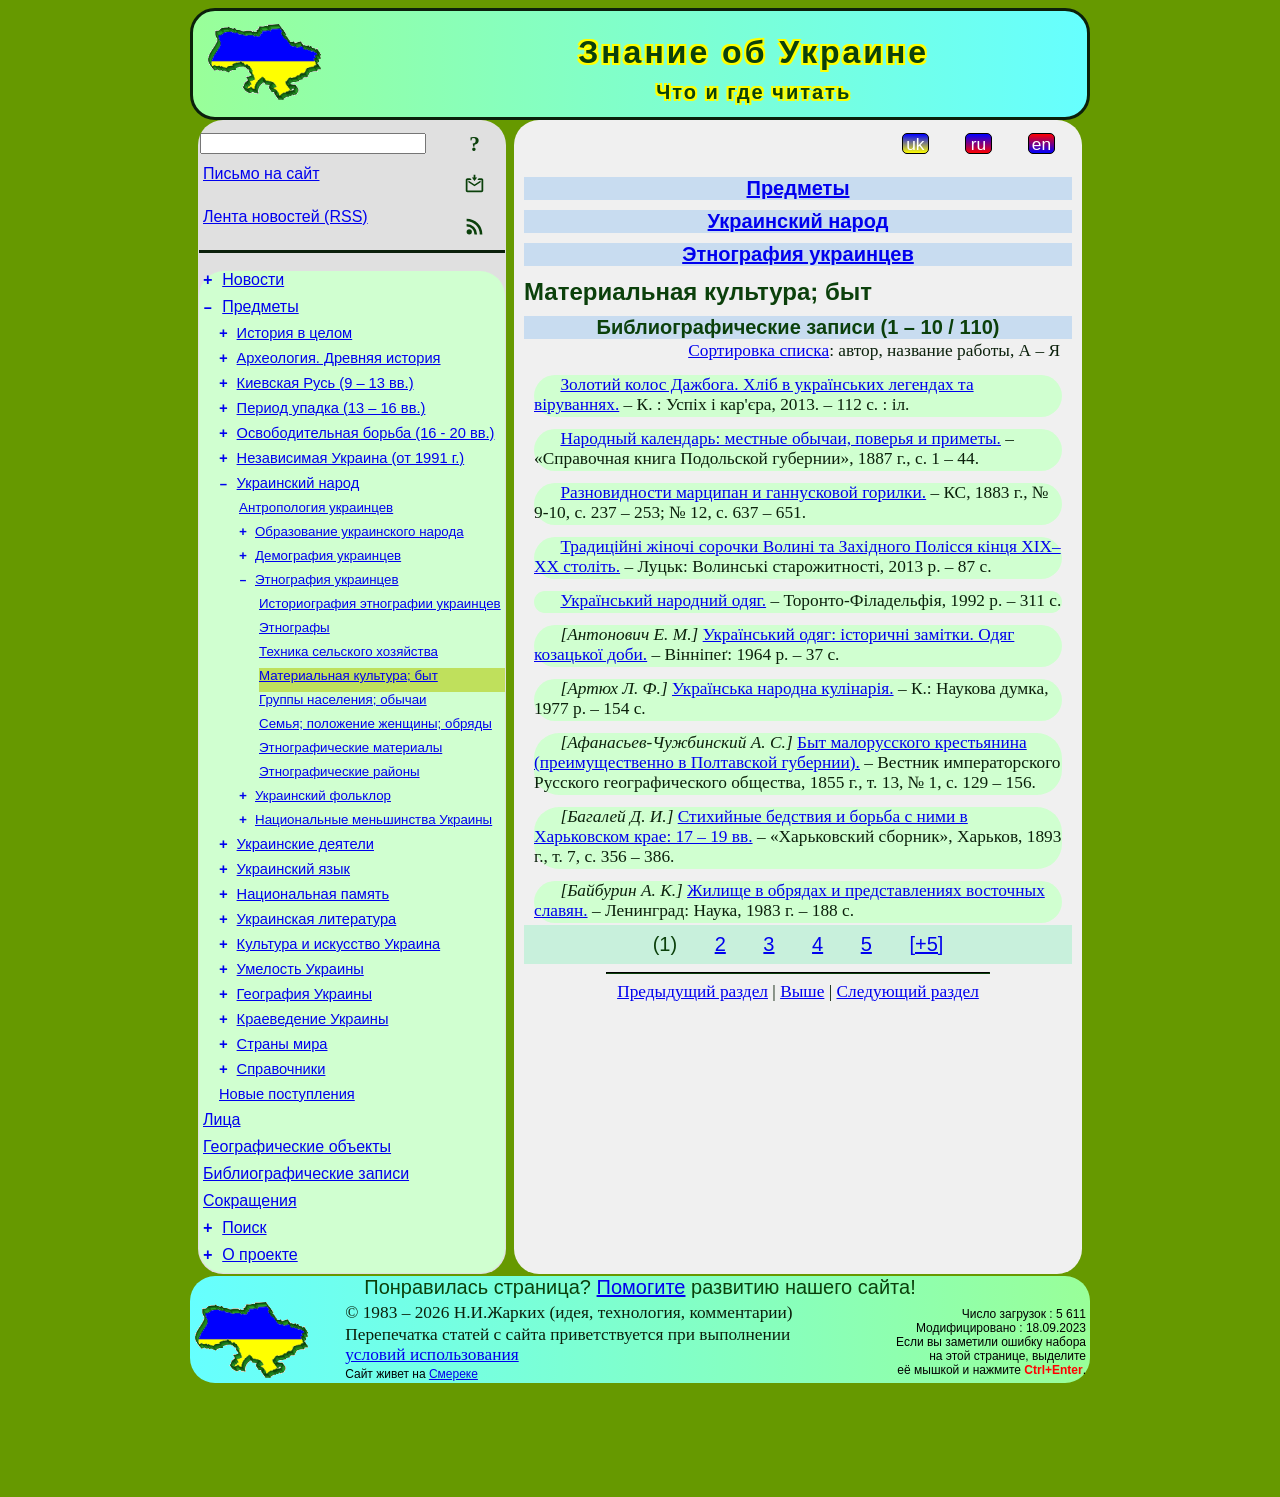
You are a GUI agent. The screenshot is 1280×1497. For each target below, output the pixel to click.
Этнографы (294, 666)
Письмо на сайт (261, 173)
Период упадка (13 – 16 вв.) (331, 426)
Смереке (453, 1480)
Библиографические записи (306, 1270)
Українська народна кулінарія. (783, 688)
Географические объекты (297, 1240)
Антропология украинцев (316, 536)
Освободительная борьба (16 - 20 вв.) (366, 454)
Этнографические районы (339, 822)
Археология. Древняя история (339, 370)
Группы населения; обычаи (343, 744)
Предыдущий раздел (692, 991)
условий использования (432, 1460)
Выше (802, 991)
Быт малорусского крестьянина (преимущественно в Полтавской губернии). (780, 752)
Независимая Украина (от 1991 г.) (351, 482)
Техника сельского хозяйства (348, 692)
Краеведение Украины (313, 1098)
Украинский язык (293, 930)
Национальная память (313, 958)
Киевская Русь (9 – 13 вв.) (325, 398)
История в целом (295, 342)
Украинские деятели (305, 902)
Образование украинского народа (359, 562)
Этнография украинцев (327, 614)
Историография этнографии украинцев (380, 640)
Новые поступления (287, 1182)
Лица (222, 1210)
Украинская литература (317, 986)
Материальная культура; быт (348, 718)
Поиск (244, 1330)
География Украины (304, 1070)
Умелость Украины (300, 1042)
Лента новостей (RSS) (285, 216)
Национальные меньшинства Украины (373, 874)
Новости (253, 282)
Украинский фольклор (323, 848)
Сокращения (250, 1300)
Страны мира (282, 1126)
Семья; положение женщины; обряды (375, 770)
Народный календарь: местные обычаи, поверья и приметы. (780, 438)
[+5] (926, 944)
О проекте (259, 1360)
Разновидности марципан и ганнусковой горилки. (743, 492)
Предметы (260, 312)
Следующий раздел (908, 991)
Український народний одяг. (663, 600)
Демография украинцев (328, 588)
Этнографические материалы (350, 796)
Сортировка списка (758, 350)
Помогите (641, 1393)
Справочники (281, 1154)
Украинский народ (298, 510)
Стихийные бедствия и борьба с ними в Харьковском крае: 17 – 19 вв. (751, 826)
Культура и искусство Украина (339, 1014)
